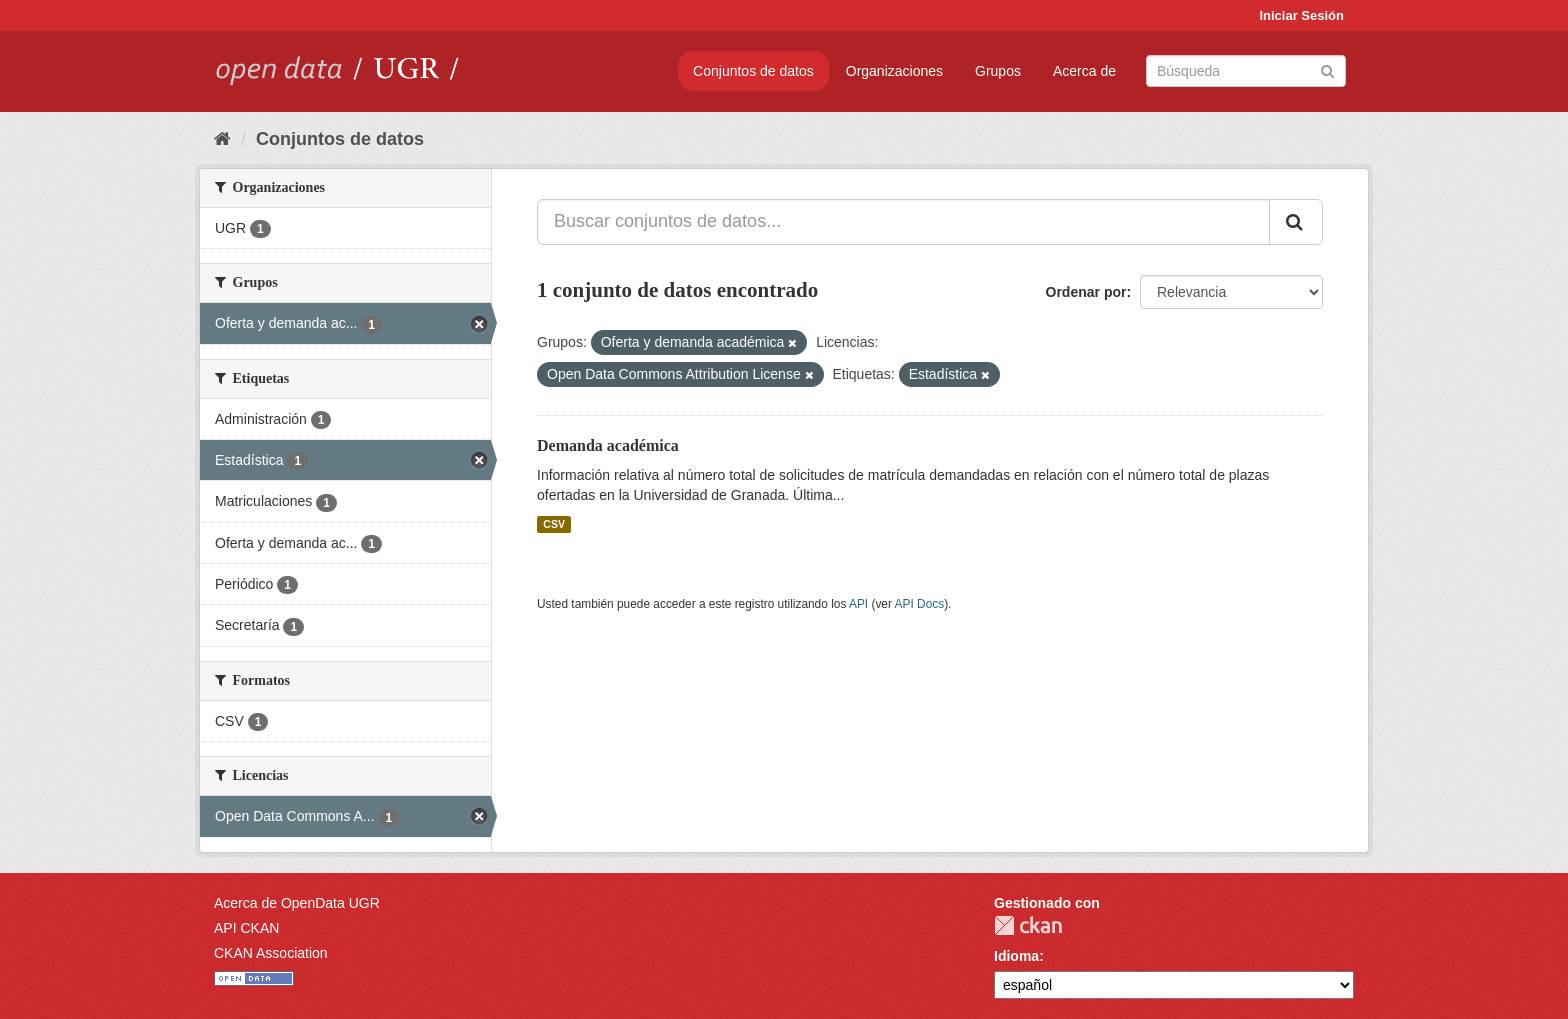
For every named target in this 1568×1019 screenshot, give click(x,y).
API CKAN (246, 928)
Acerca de (1084, 71)
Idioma (1016, 956)
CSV (554, 524)
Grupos (998, 71)
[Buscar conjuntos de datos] (1246, 71)
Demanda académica (608, 445)
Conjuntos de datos (753, 71)
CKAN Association (271, 953)
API (858, 604)
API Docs (920, 604)
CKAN (1028, 925)
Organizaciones (894, 71)
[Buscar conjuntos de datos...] (903, 222)
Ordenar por (1086, 292)
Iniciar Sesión (1301, 15)
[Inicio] (222, 139)
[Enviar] (1327, 69)
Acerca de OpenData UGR (297, 903)
